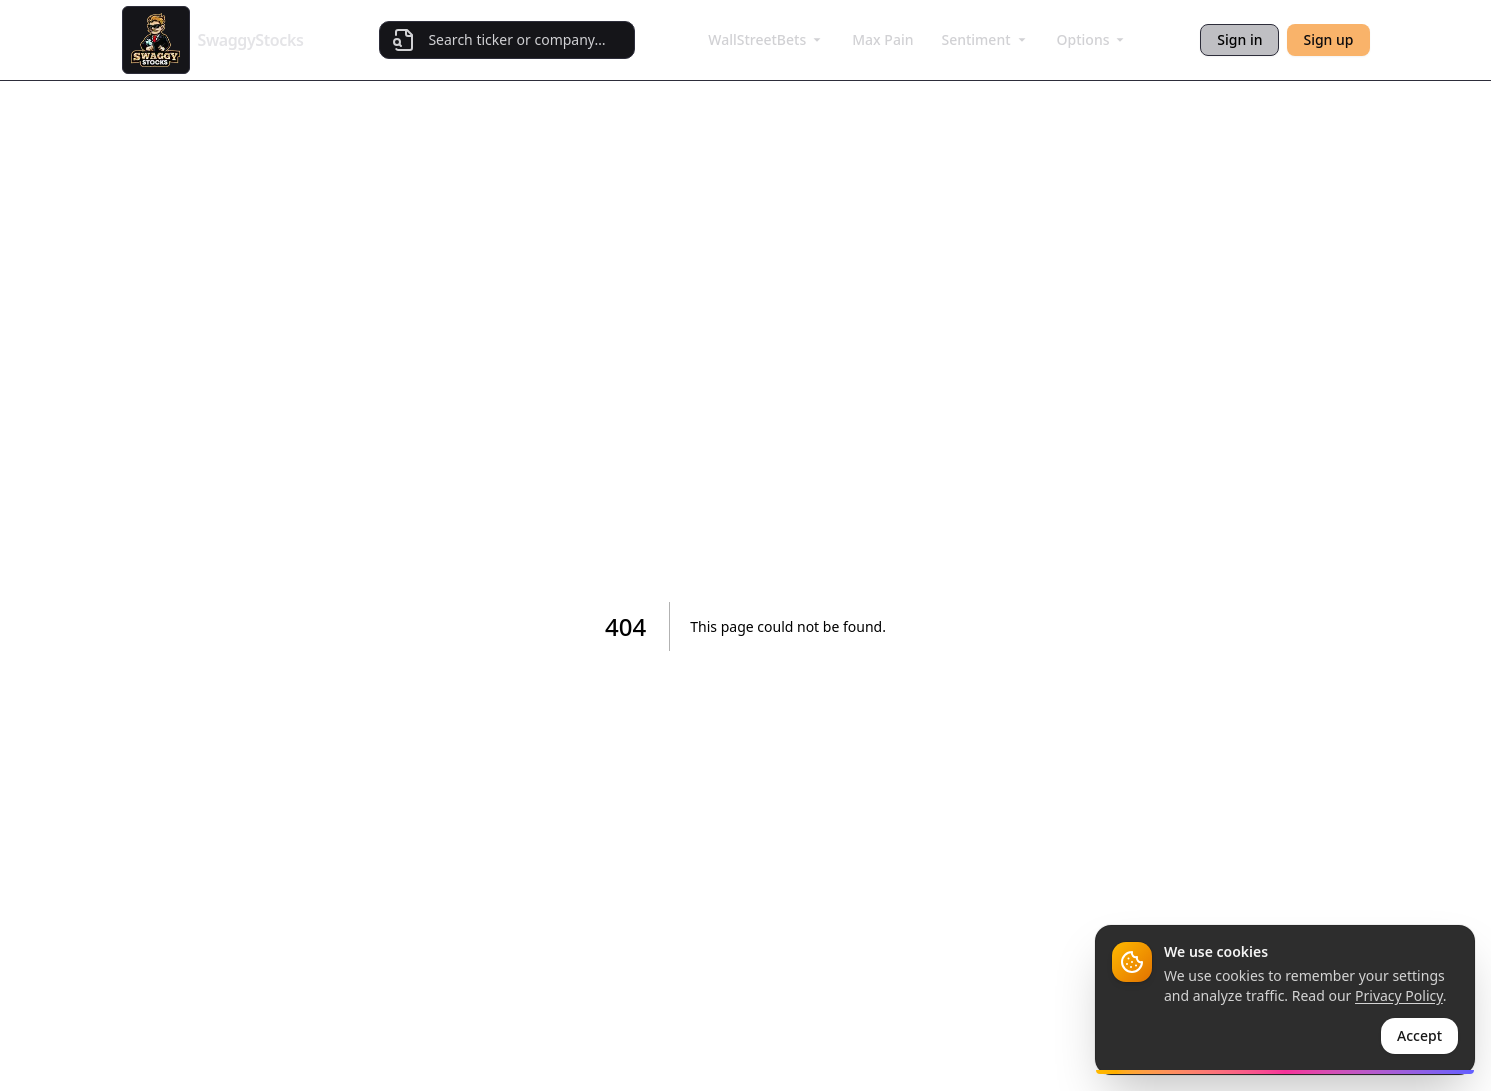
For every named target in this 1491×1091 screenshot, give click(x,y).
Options (1092, 39)
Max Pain (882, 39)
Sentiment (984, 39)
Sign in (1239, 39)
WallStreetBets (766, 39)
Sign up (1328, 39)
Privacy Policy (1399, 995)
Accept (1419, 1035)
